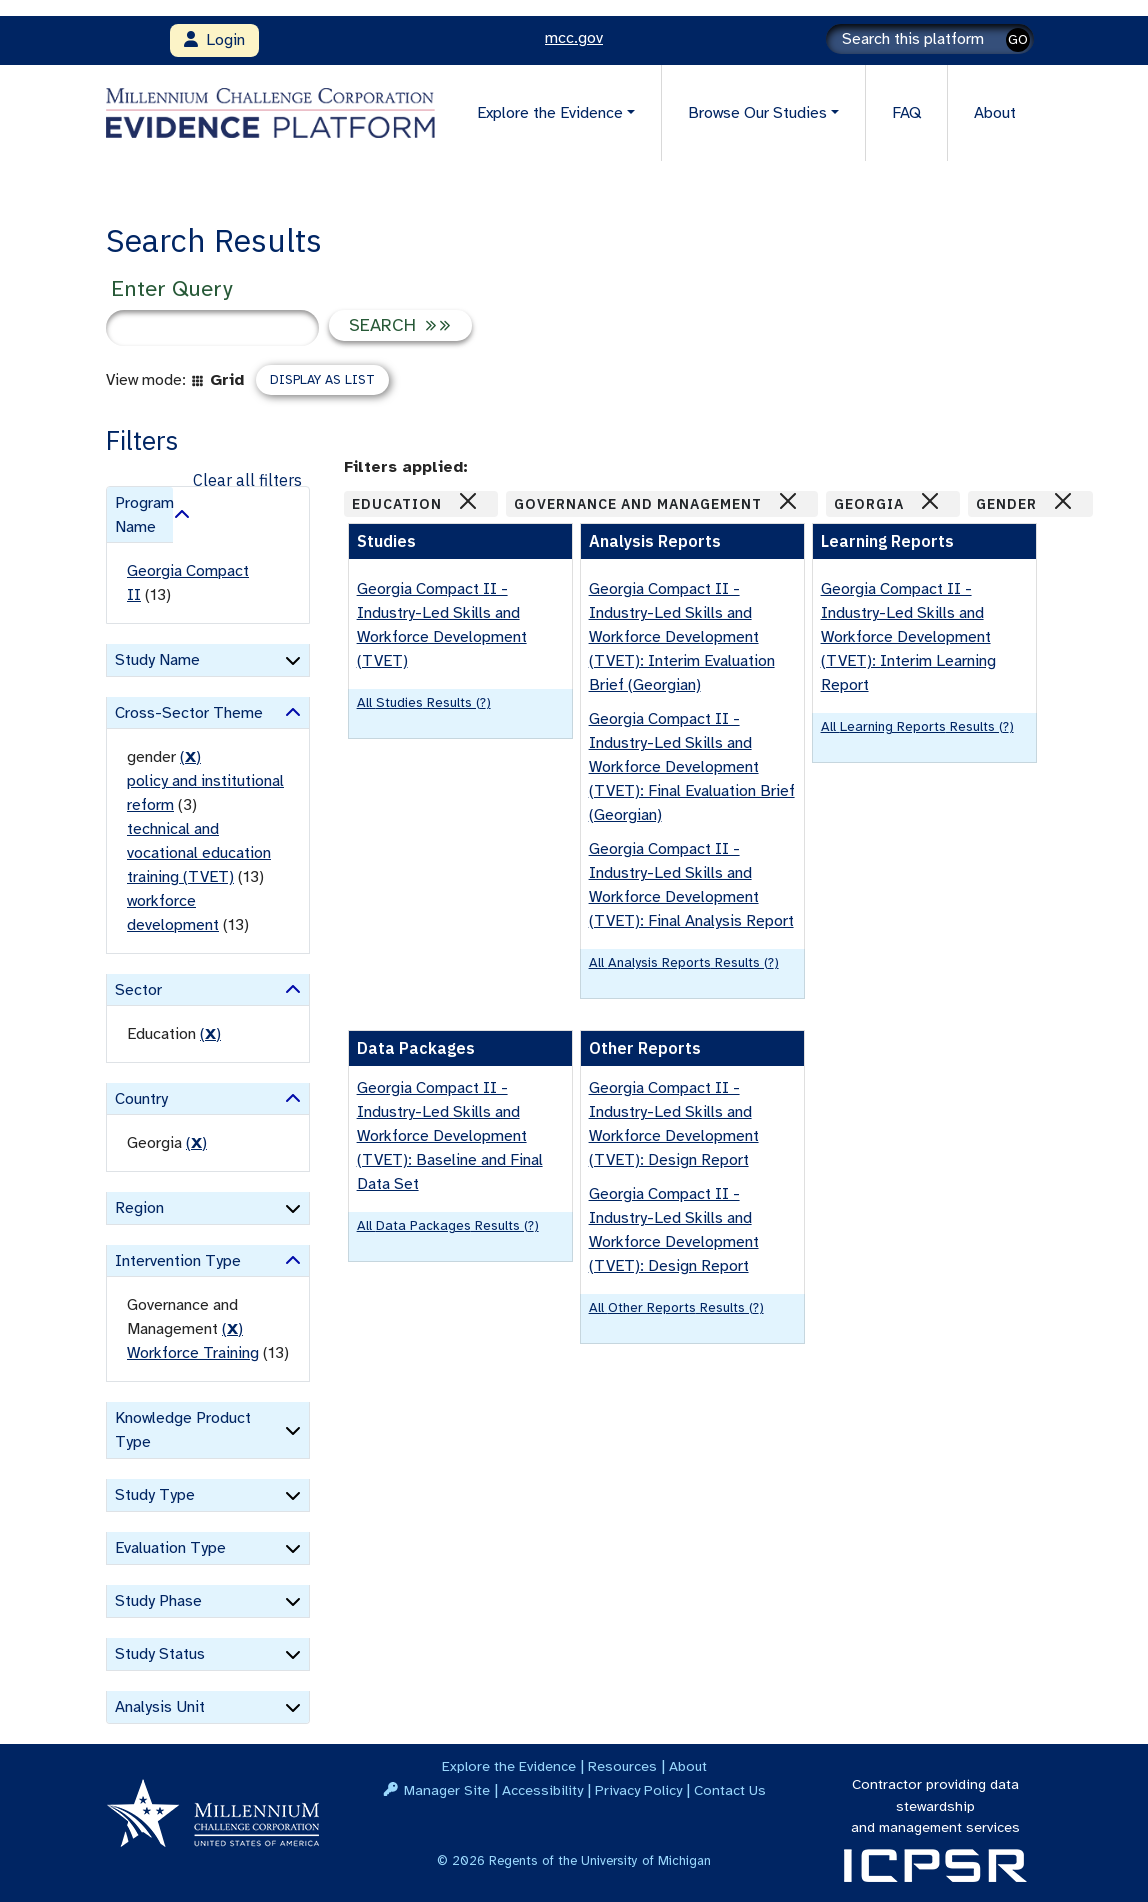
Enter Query (171, 288)
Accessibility (542, 1790)
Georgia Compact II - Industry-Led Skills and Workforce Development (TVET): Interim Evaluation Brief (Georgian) (682, 637)
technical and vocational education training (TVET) (199, 853)
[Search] (930, 39)
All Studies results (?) (424, 702)
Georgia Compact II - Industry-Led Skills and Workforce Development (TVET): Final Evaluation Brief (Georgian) (692, 767)
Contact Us (730, 1790)
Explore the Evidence (509, 1766)
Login (214, 40)
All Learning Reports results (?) (917, 726)
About (995, 113)
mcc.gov (574, 38)
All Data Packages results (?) (448, 1225)
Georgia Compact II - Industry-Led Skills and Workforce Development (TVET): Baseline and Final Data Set (450, 1136)
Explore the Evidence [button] (550, 113)
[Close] (468, 501)
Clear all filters (247, 480)
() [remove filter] (190, 757)
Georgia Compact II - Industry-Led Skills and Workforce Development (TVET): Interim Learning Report (908, 637)
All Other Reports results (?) (676, 1307)
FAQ (906, 113)
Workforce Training (193, 1353)
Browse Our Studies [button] (757, 113)
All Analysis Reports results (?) (684, 962)
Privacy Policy (638, 1790)
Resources (622, 1766)
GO (1018, 39)
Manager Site (447, 1790)
